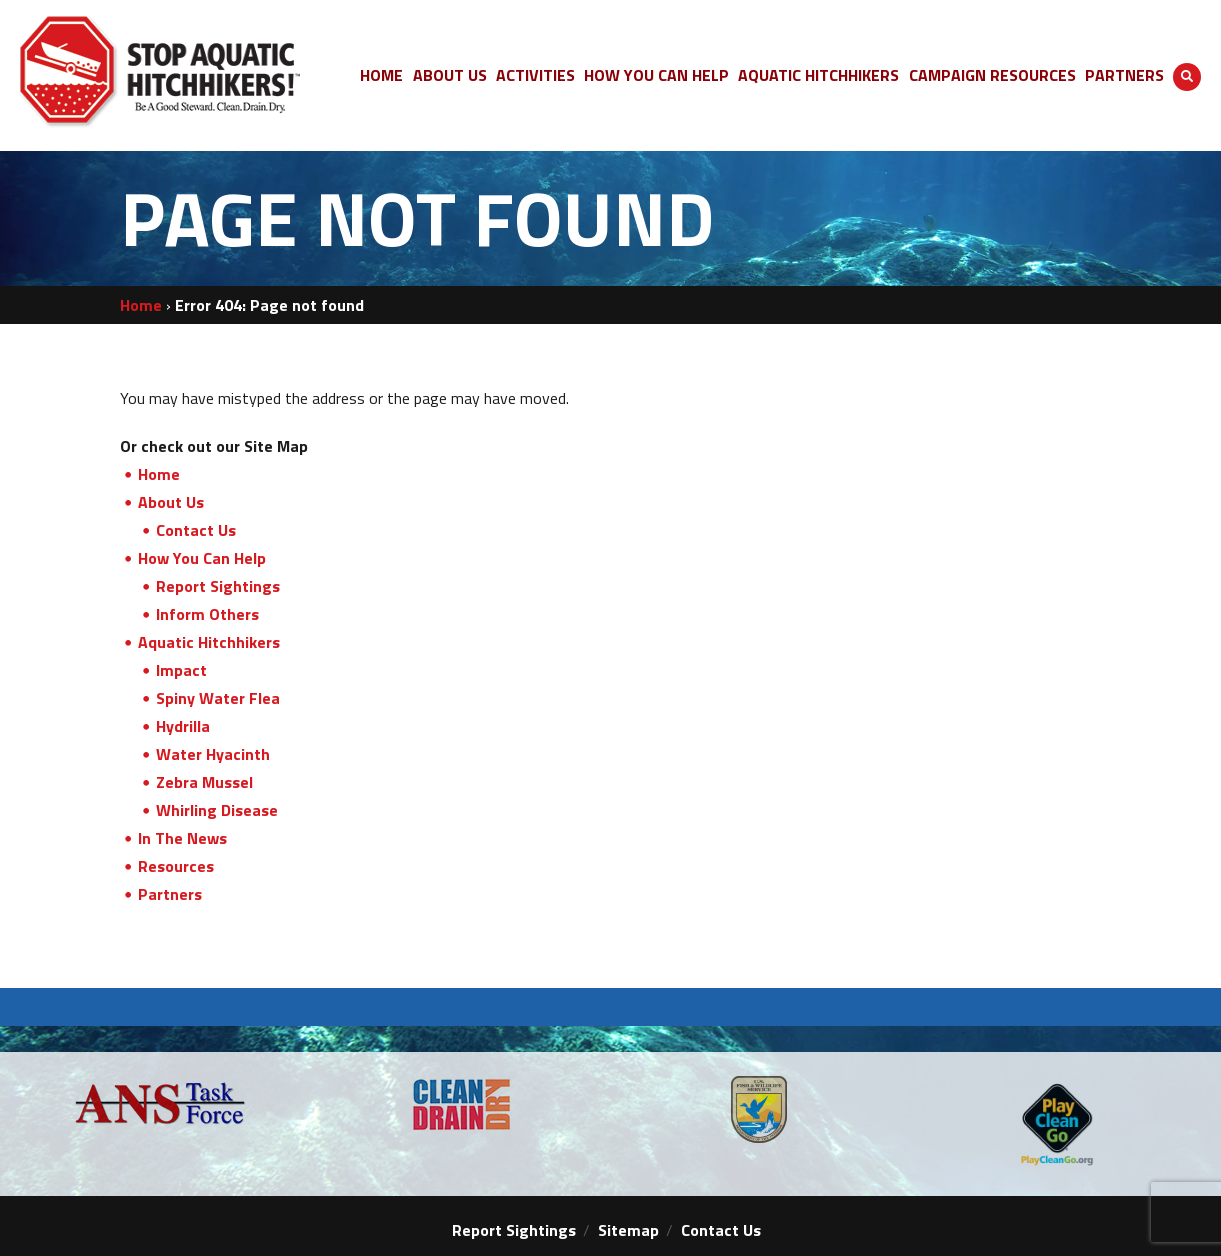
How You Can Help (202, 558)
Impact (181, 670)
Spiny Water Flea (218, 698)
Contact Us (196, 530)
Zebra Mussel (204, 782)
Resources (176, 866)
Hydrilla (183, 726)
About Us (171, 502)
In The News (182, 838)
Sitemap (628, 1230)
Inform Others (207, 614)
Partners (170, 894)
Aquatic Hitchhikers (209, 642)
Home (141, 305)
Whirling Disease (217, 810)
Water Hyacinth (213, 754)
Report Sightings (218, 586)
